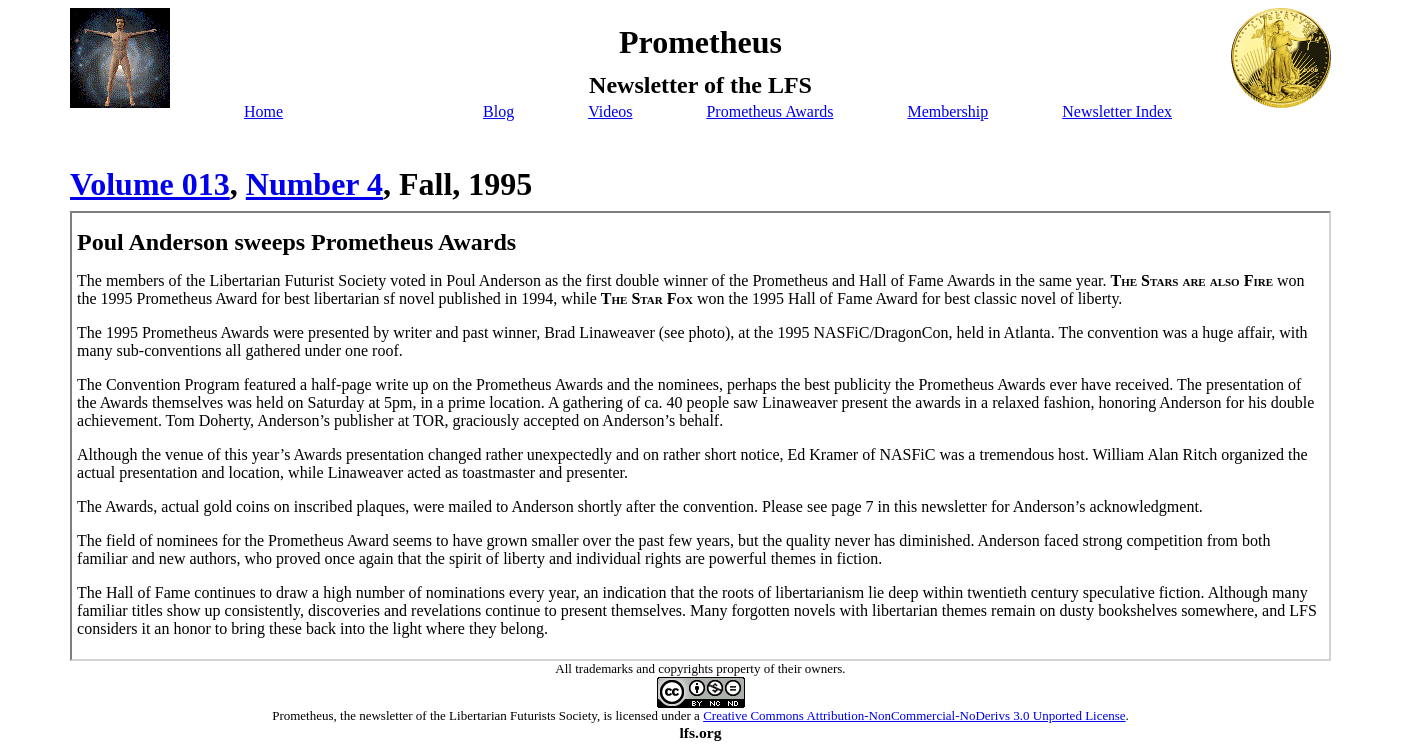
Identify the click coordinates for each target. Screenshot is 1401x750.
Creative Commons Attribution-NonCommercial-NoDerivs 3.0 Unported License (914, 715)
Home (263, 111)
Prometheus (302, 715)
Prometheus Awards (769, 111)
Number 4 (314, 184)
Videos (610, 111)
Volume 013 (150, 184)
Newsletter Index (1117, 111)
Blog (498, 111)
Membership (947, 111)
